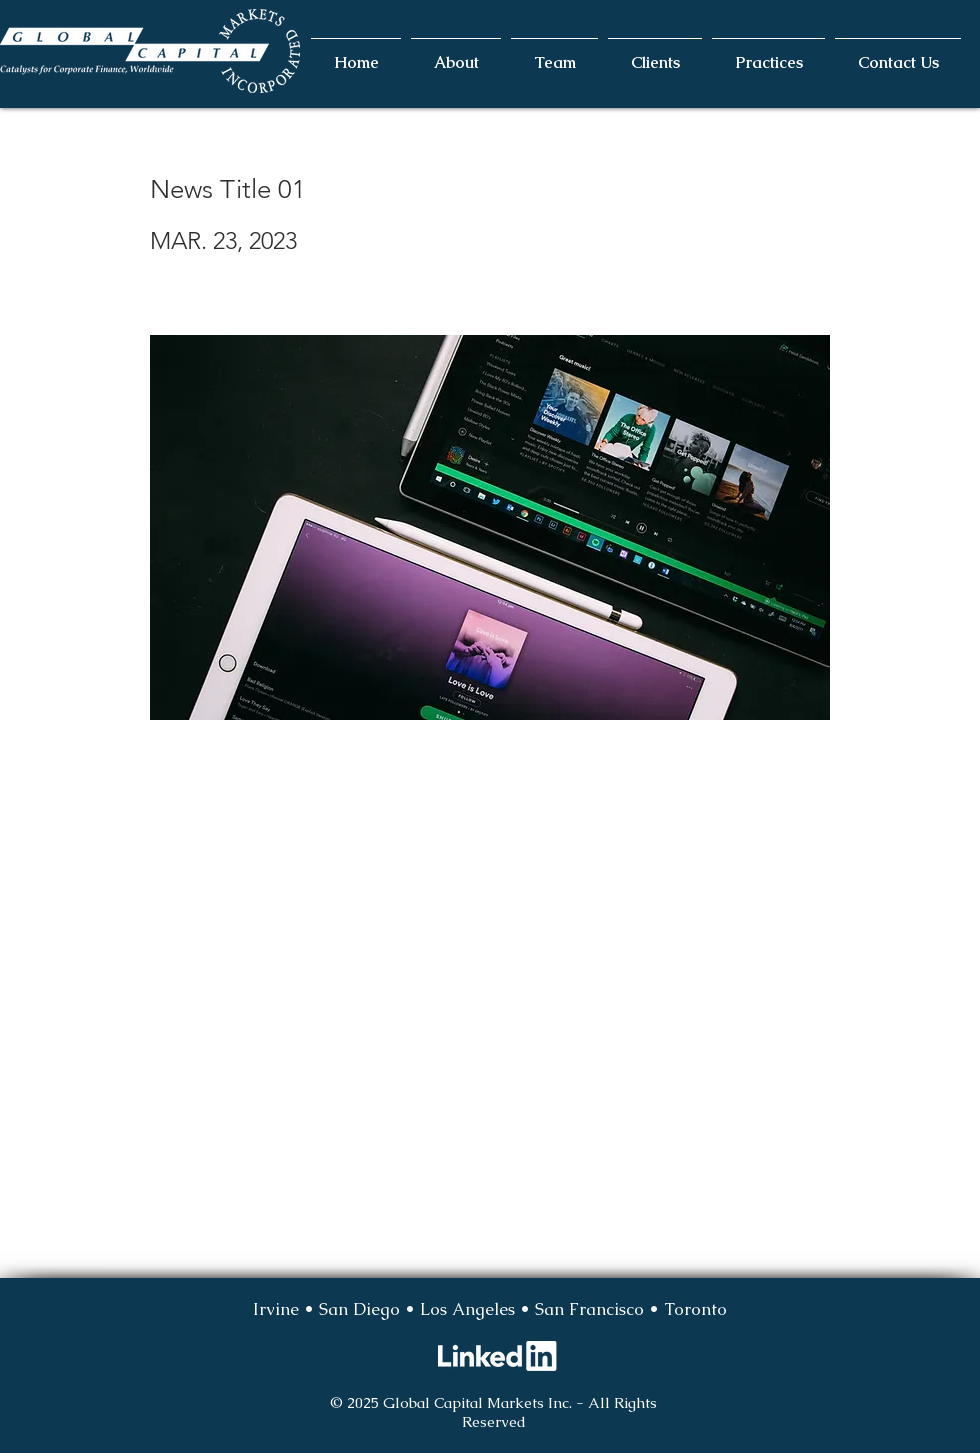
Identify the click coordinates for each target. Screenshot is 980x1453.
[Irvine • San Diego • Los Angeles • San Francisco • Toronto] (490, 1309)
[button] (456, 54)
